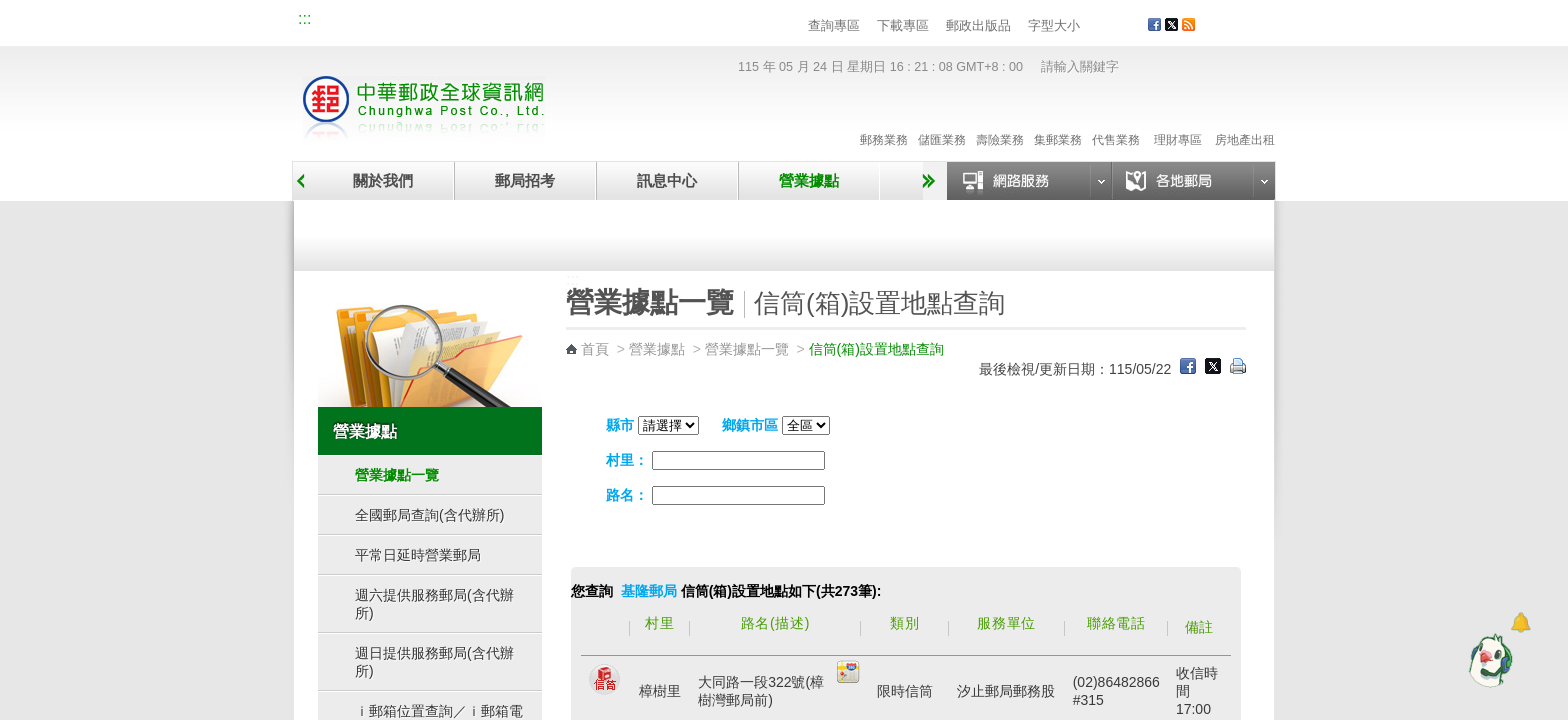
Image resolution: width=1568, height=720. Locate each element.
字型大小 (1054, 25)
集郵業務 (1058, 119)
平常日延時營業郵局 (418, 555)
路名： (627, 495)
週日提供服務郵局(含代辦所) (434, 662)
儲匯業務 (942, 119)
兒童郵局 (543, 22)
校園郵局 (476, 22)
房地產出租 (1245, 119)
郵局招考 (525, 180)
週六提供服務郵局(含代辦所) (434, 604)
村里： (627, 460)
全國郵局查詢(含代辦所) (429, 515)
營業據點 (809, 180)
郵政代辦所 (1162, 232)
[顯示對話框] (1520, 622)
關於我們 (383, 180)
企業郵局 (409, 22)
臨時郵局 (672, 232)
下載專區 (903, 25)
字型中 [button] (1111, 26)
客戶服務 (1245, 32)
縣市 (620, 425)
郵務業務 (884, 119)
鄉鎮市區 (750, 425)
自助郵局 (917, 232)
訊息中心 (667, 180)
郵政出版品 (978, 25)
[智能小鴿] (1488, 660)
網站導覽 (342, 22)
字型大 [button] (1130, 26)
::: (304, 18)
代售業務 (1116, 119)
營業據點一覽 (427, 232)
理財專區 (1177, 119)
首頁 (595, 349)
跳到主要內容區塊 (10, 10)
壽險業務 (1000, 119)
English (679, 22)
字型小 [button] (1092, 26)
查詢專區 (834, 25)
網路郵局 (610, 22)
